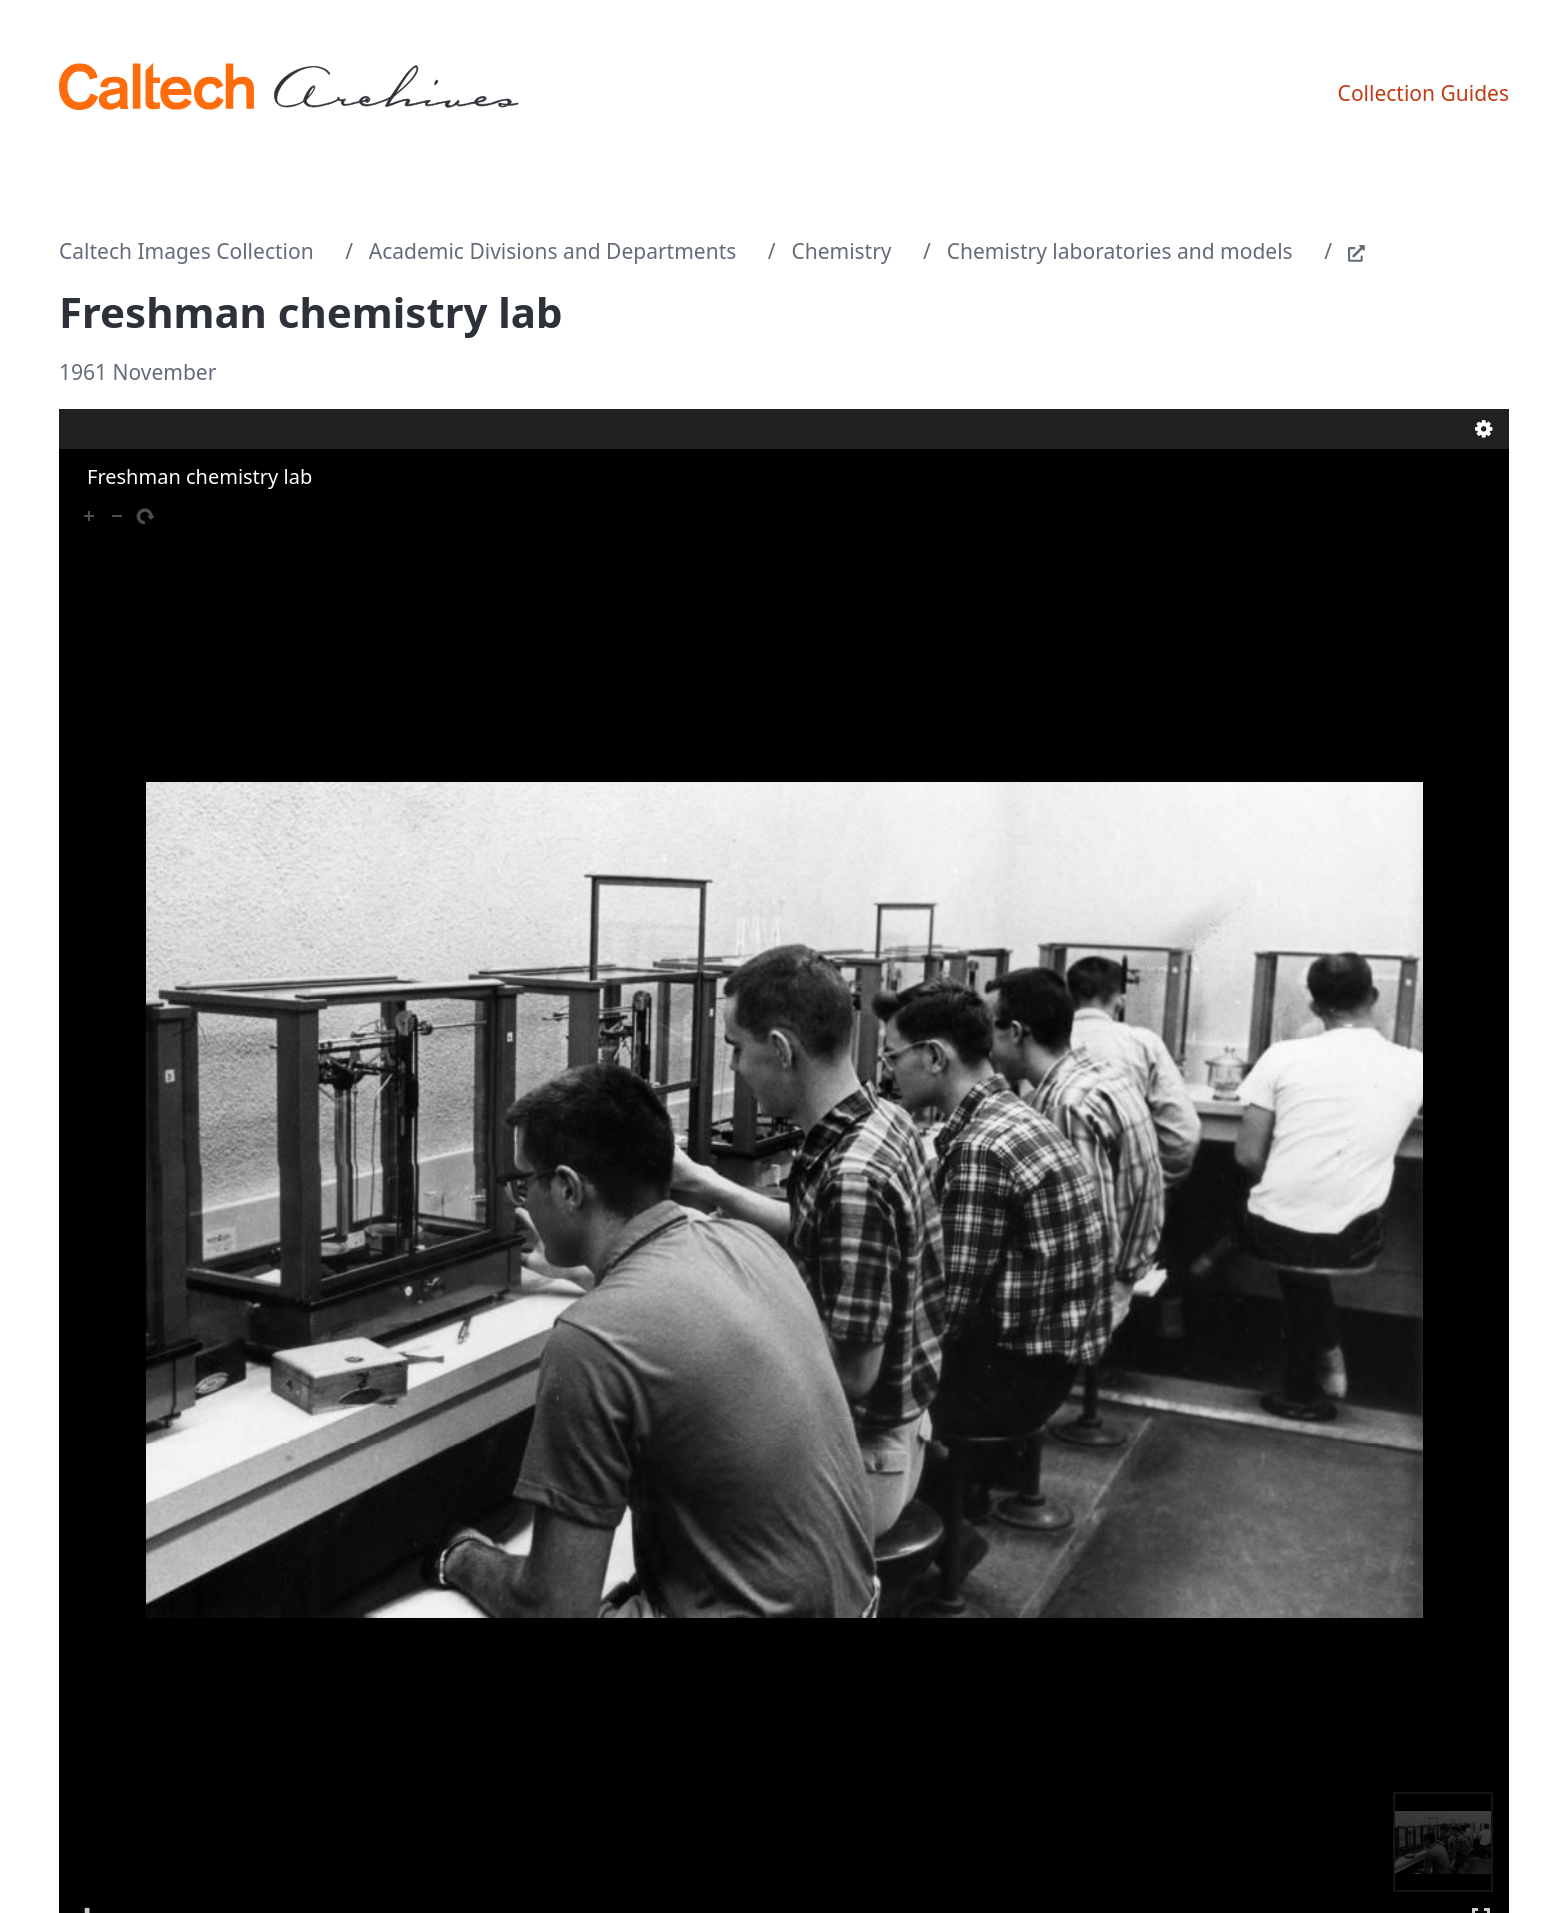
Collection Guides (1423, 93)
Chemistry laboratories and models (1120, 251)
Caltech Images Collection (186, 251)
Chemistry (841, 251)
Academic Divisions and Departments (553, 251)
